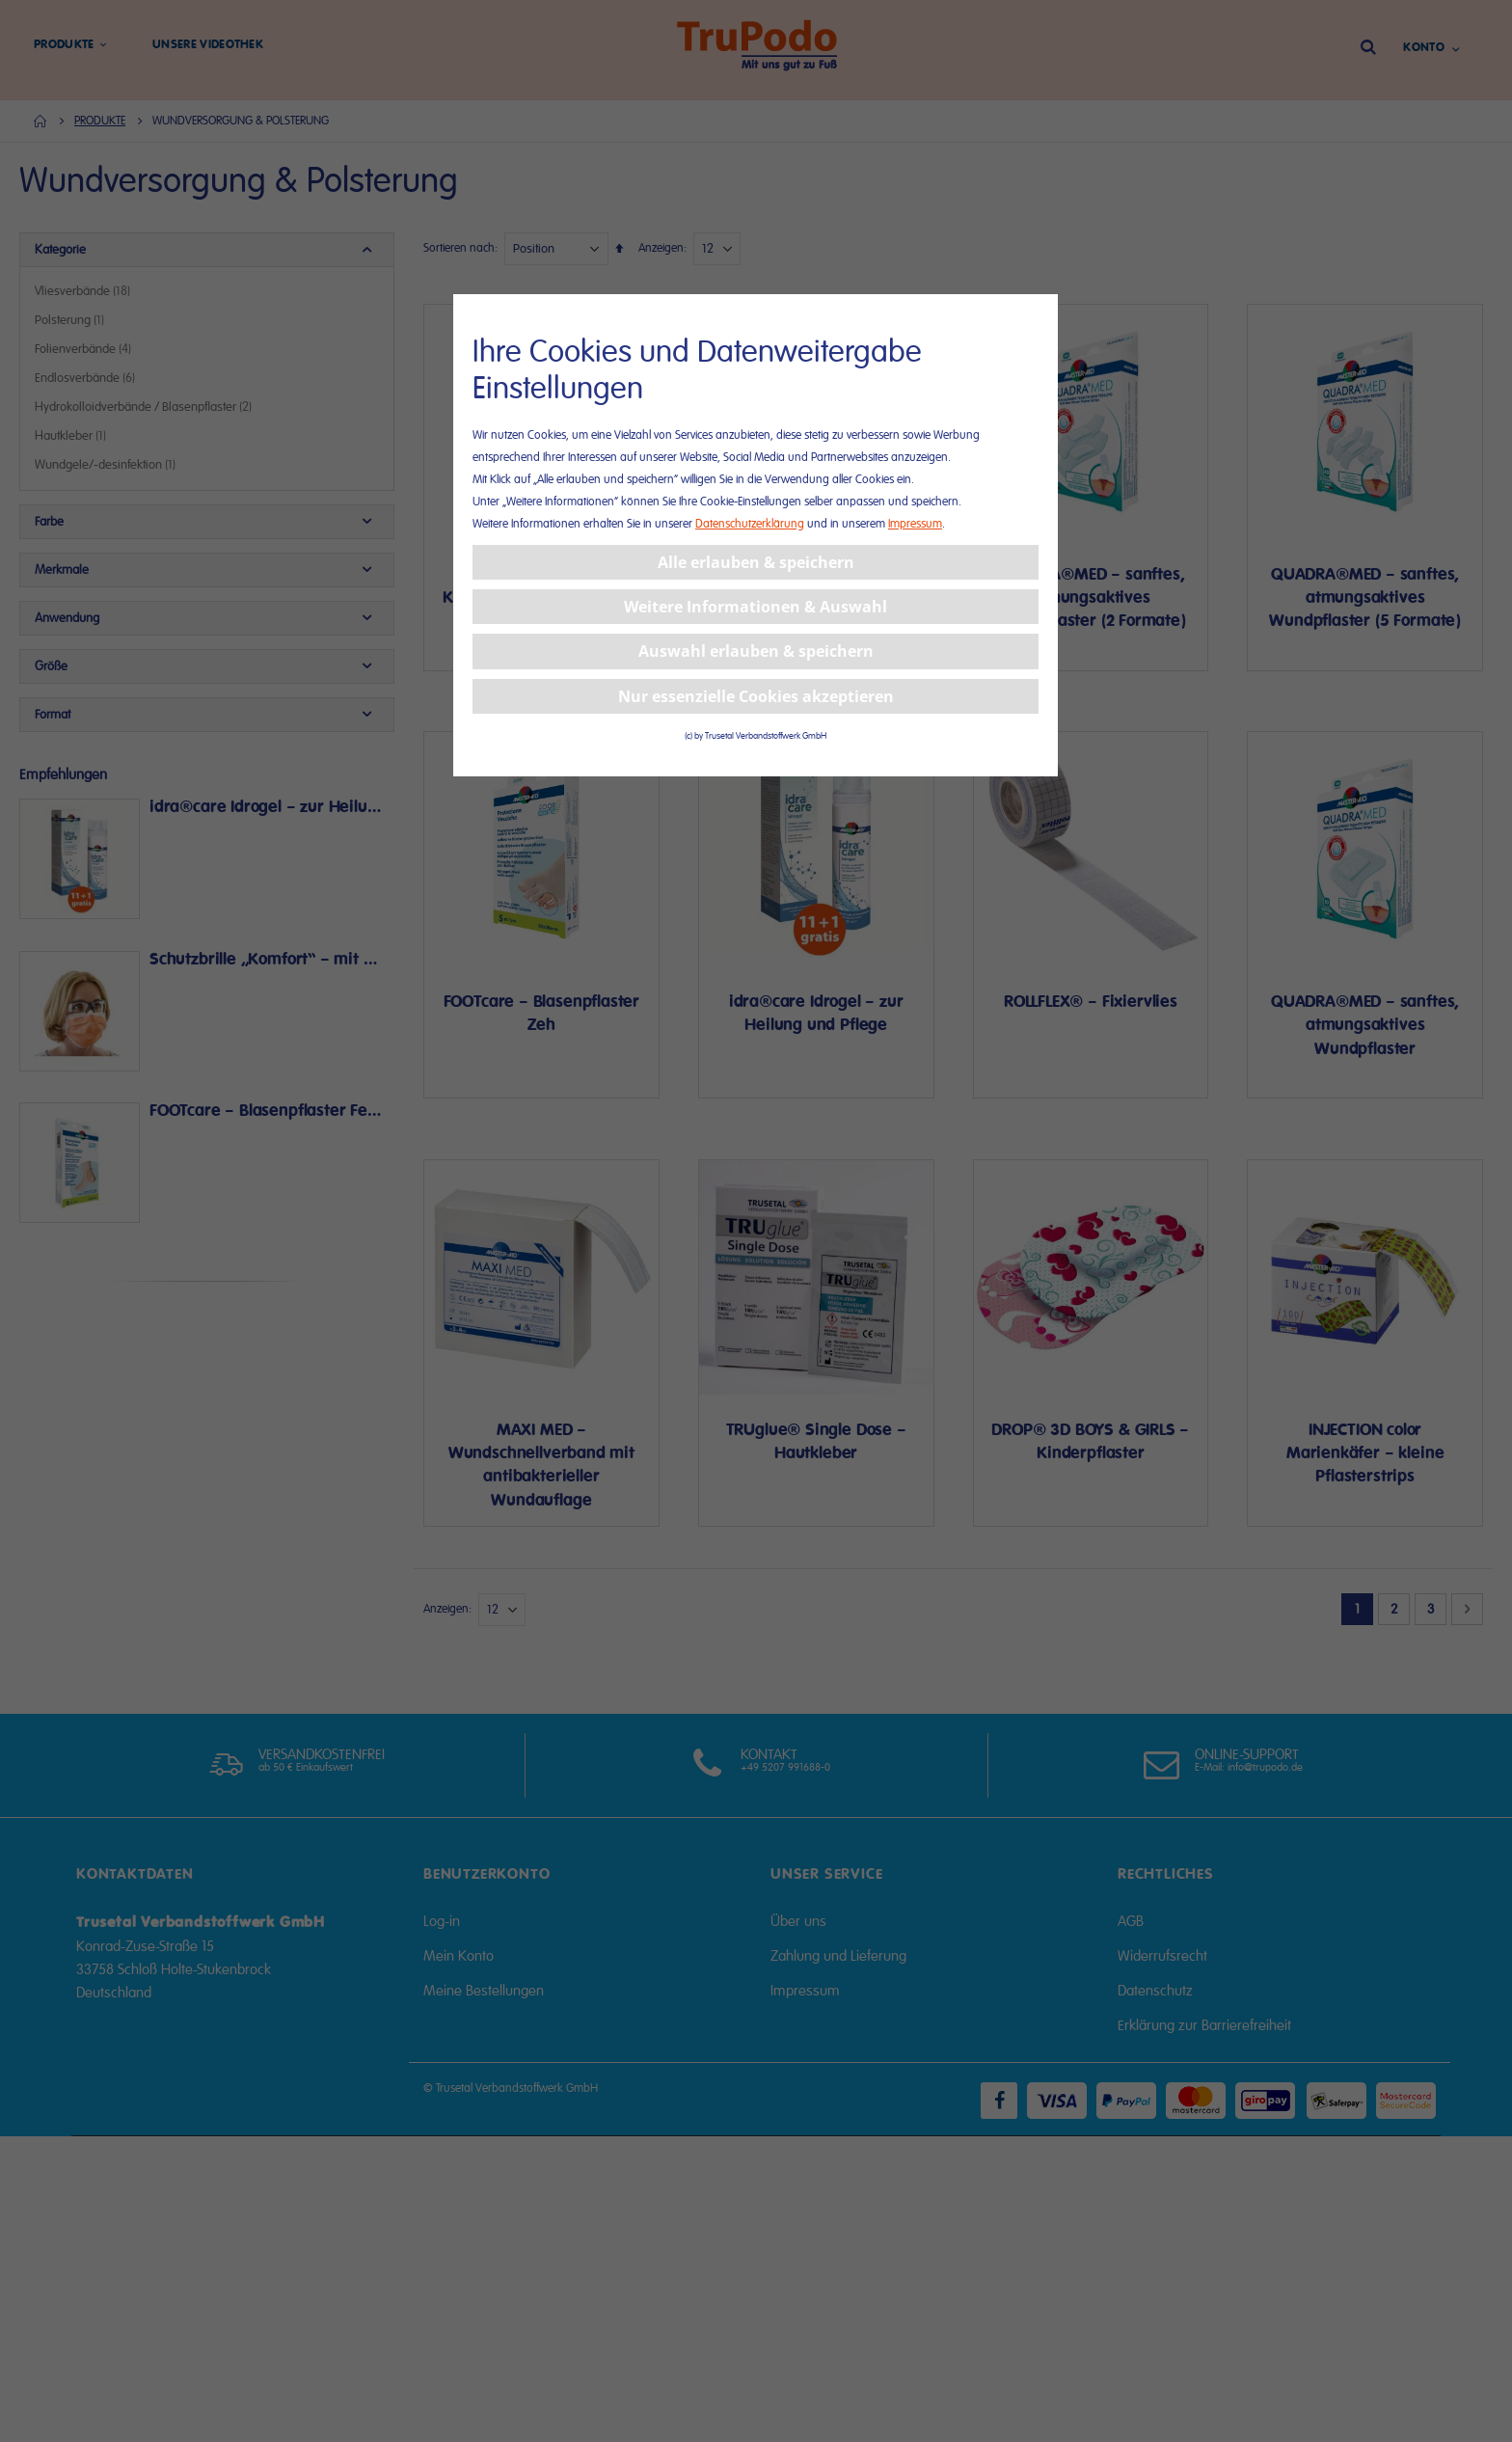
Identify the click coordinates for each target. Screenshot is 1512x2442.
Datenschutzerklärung (749, 524)
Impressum (915, 524)
